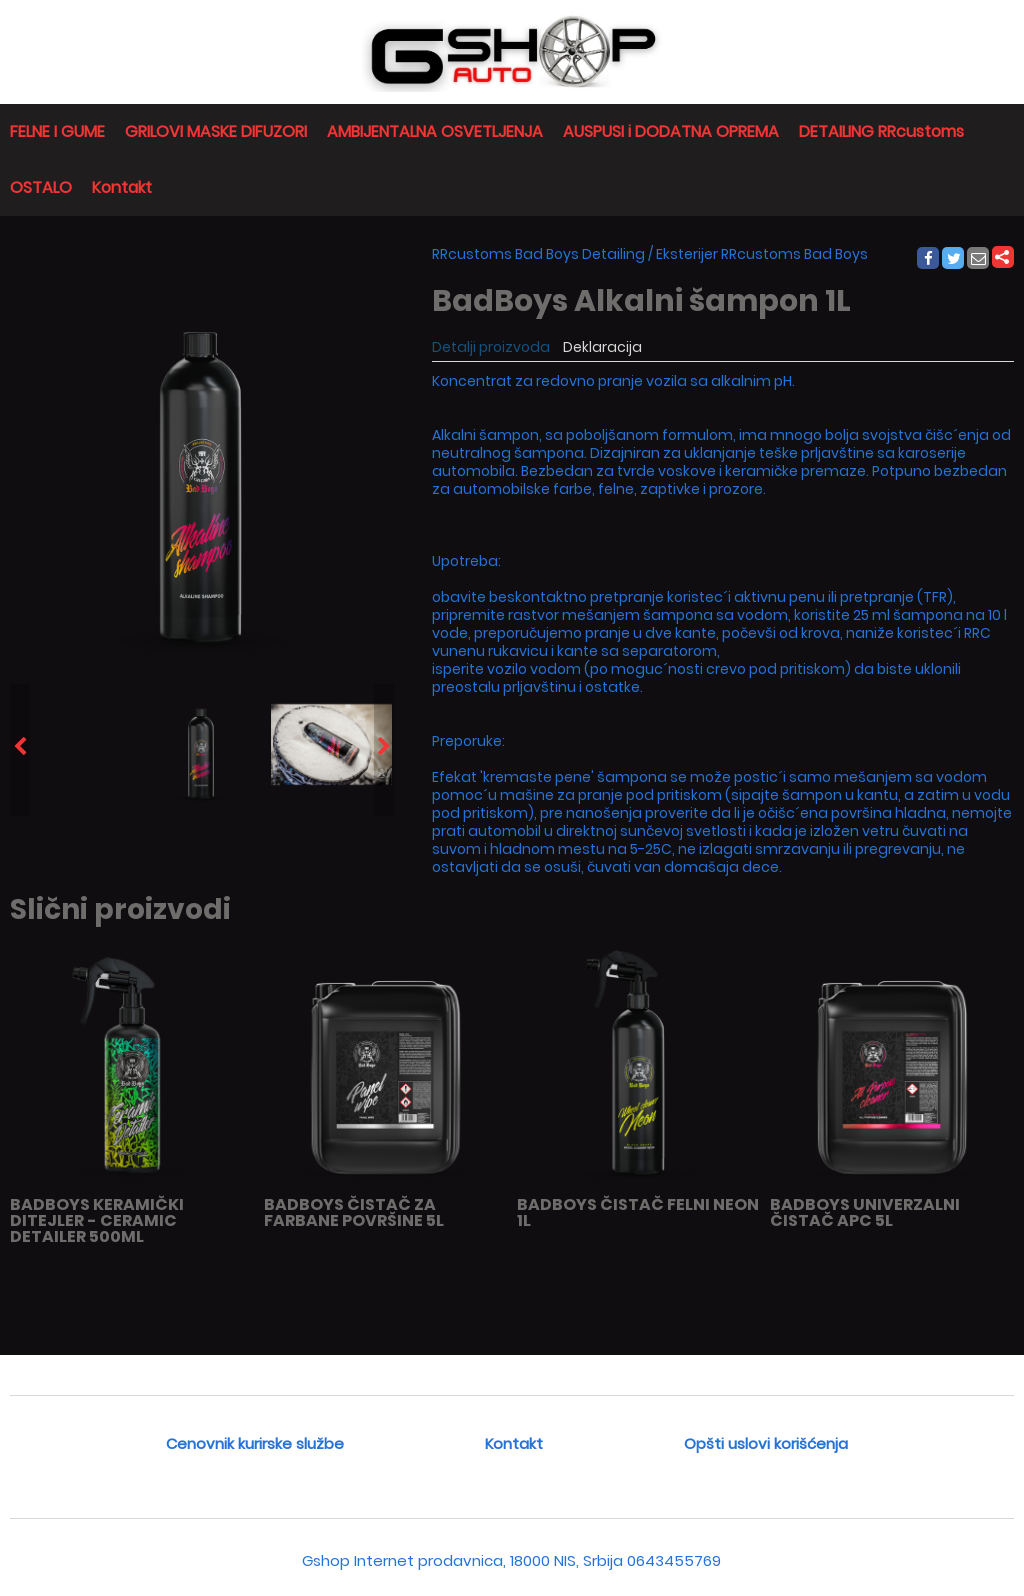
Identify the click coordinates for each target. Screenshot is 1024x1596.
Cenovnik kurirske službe (255, 1443)
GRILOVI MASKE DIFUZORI (216, 131)
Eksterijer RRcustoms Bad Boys (762, 254)
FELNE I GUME (57, 131)
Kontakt (122, 187)
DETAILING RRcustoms (881, 131)
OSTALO (41, 187)
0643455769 (674, 1560)
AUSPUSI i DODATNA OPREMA (671, 131)
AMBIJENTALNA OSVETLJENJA (435, 131)
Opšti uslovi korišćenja (766, 1443)
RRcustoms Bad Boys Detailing (538, 254)
